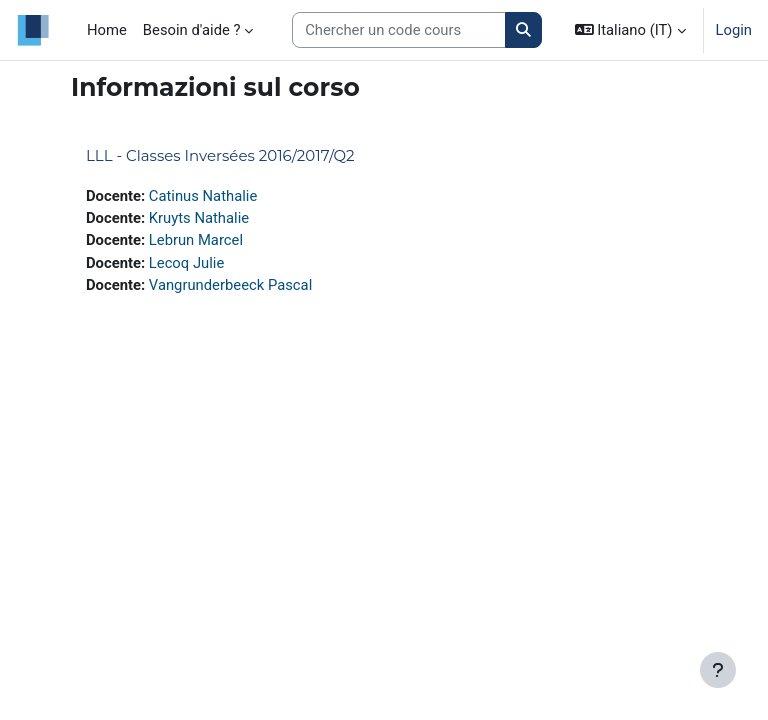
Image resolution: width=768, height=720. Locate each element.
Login (734, 30)
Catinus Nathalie (203, 196)
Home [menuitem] (107, 30)
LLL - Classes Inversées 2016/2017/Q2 (220, 155)
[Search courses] (399, 30)
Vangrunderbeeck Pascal (230, 285)
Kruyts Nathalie (199, 218)
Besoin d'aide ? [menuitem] (192, 30)
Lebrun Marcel (196, 240)
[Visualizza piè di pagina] (718, 670)
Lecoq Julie (186, 263)
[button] (630, 30)
